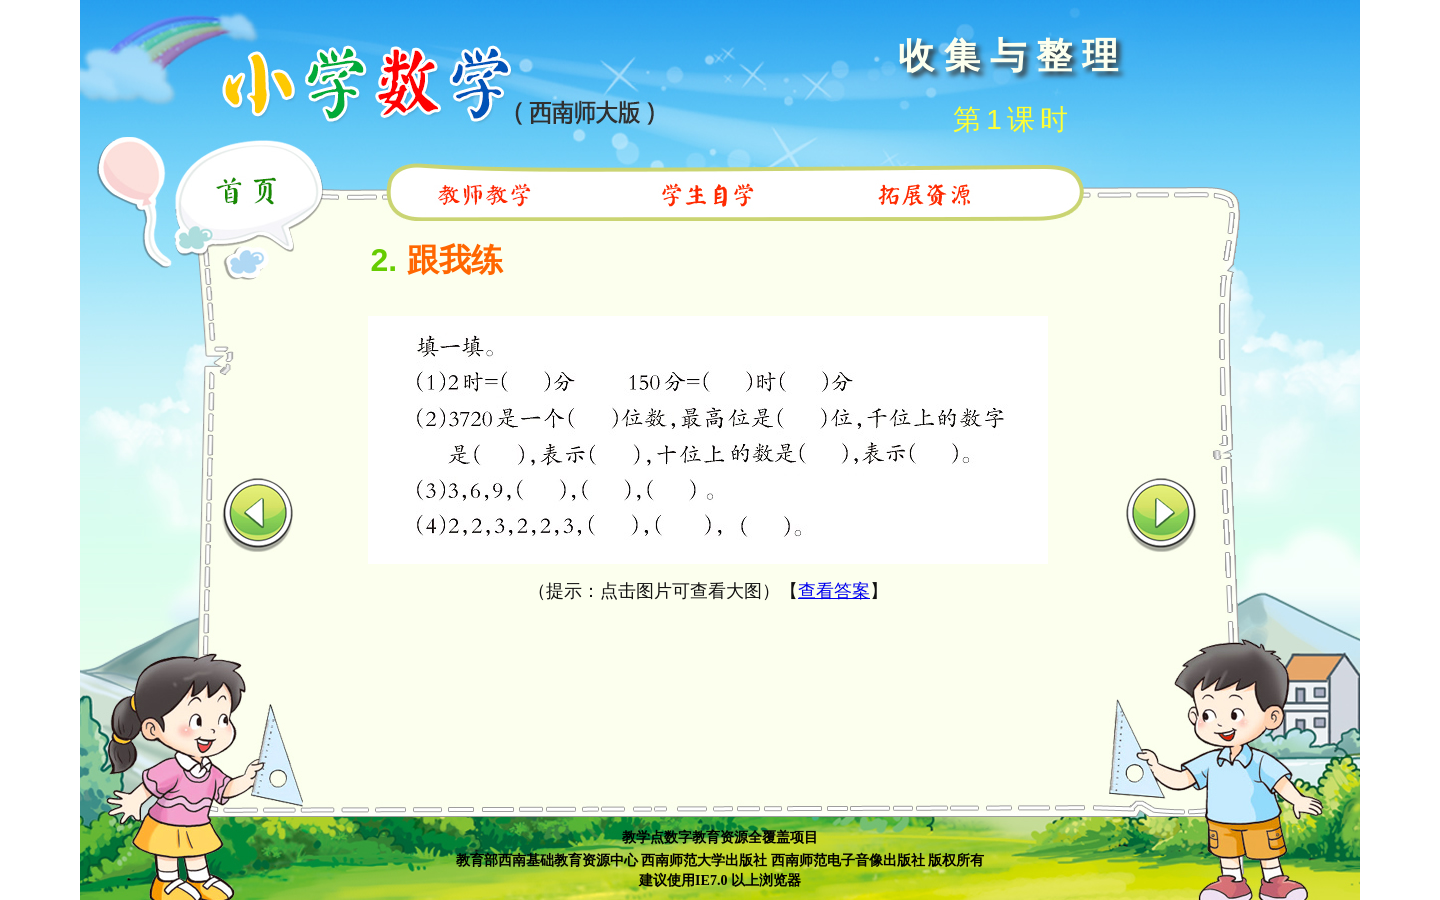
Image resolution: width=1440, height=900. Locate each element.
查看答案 (834, 591)
